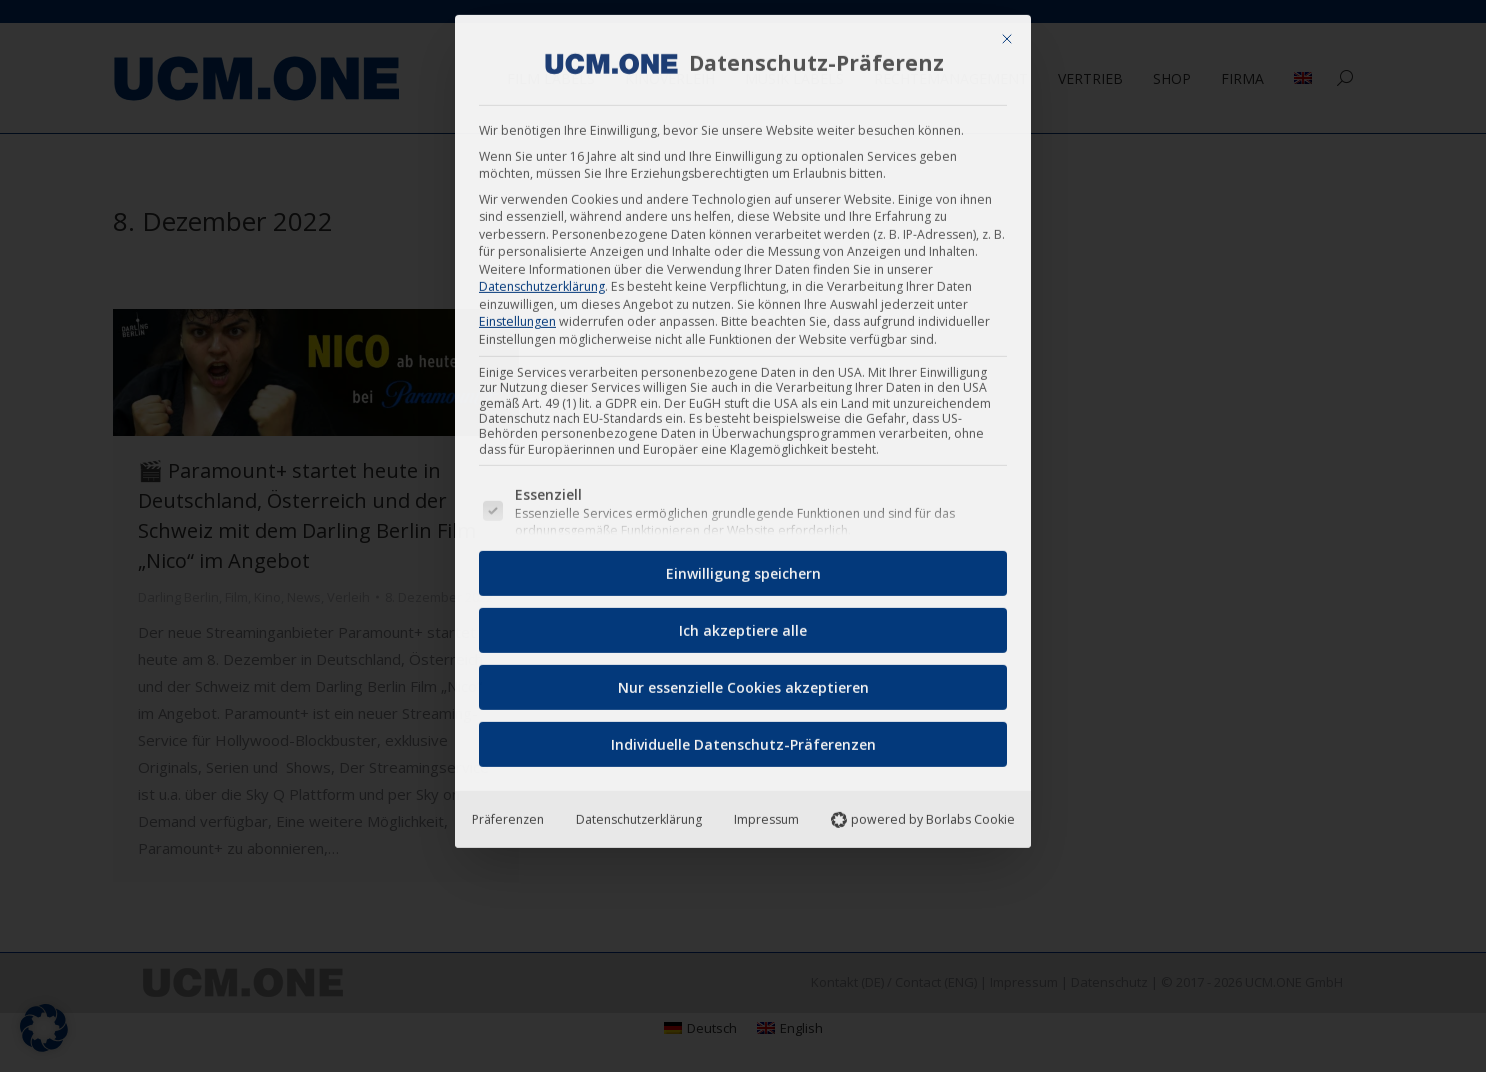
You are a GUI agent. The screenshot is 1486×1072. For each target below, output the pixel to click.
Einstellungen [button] (517, 314)
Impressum (766, 811)
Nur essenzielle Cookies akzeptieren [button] (743, 679)
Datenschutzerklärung (542, 279)
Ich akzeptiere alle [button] (743, 622)
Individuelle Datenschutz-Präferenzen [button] (743, 736)
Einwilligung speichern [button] (743, 565)
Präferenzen (508, 811)
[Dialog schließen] (1007, 32)
